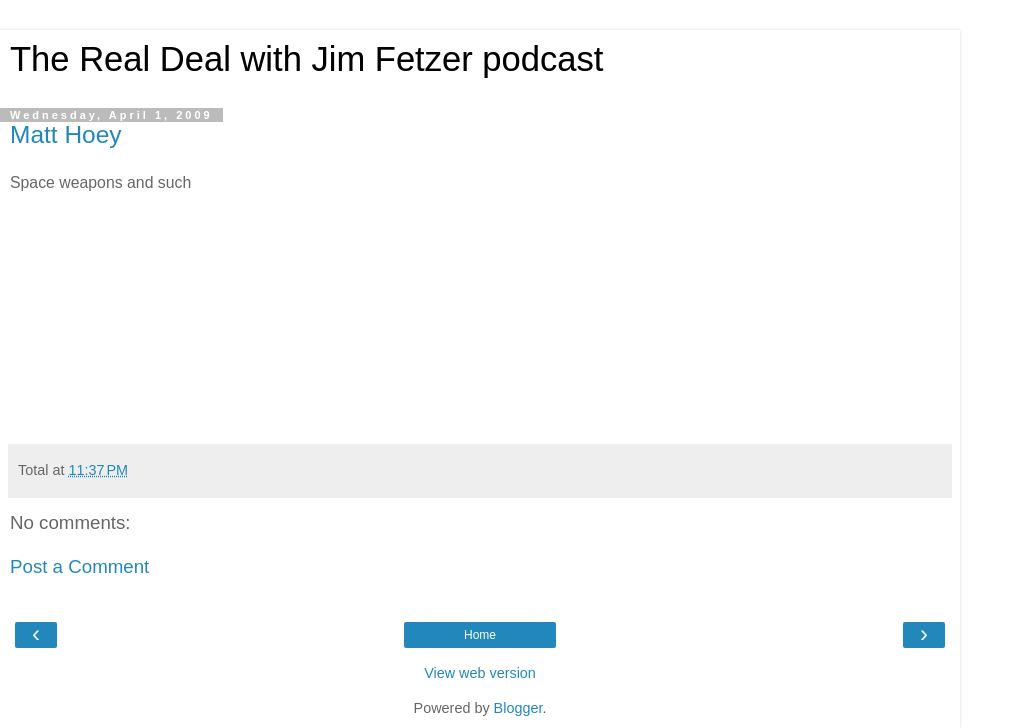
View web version (480, 673)
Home (480, 635)
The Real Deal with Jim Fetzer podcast (306, 59)
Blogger (518, 708)
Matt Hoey (66, 134)
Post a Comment (79, 566)
